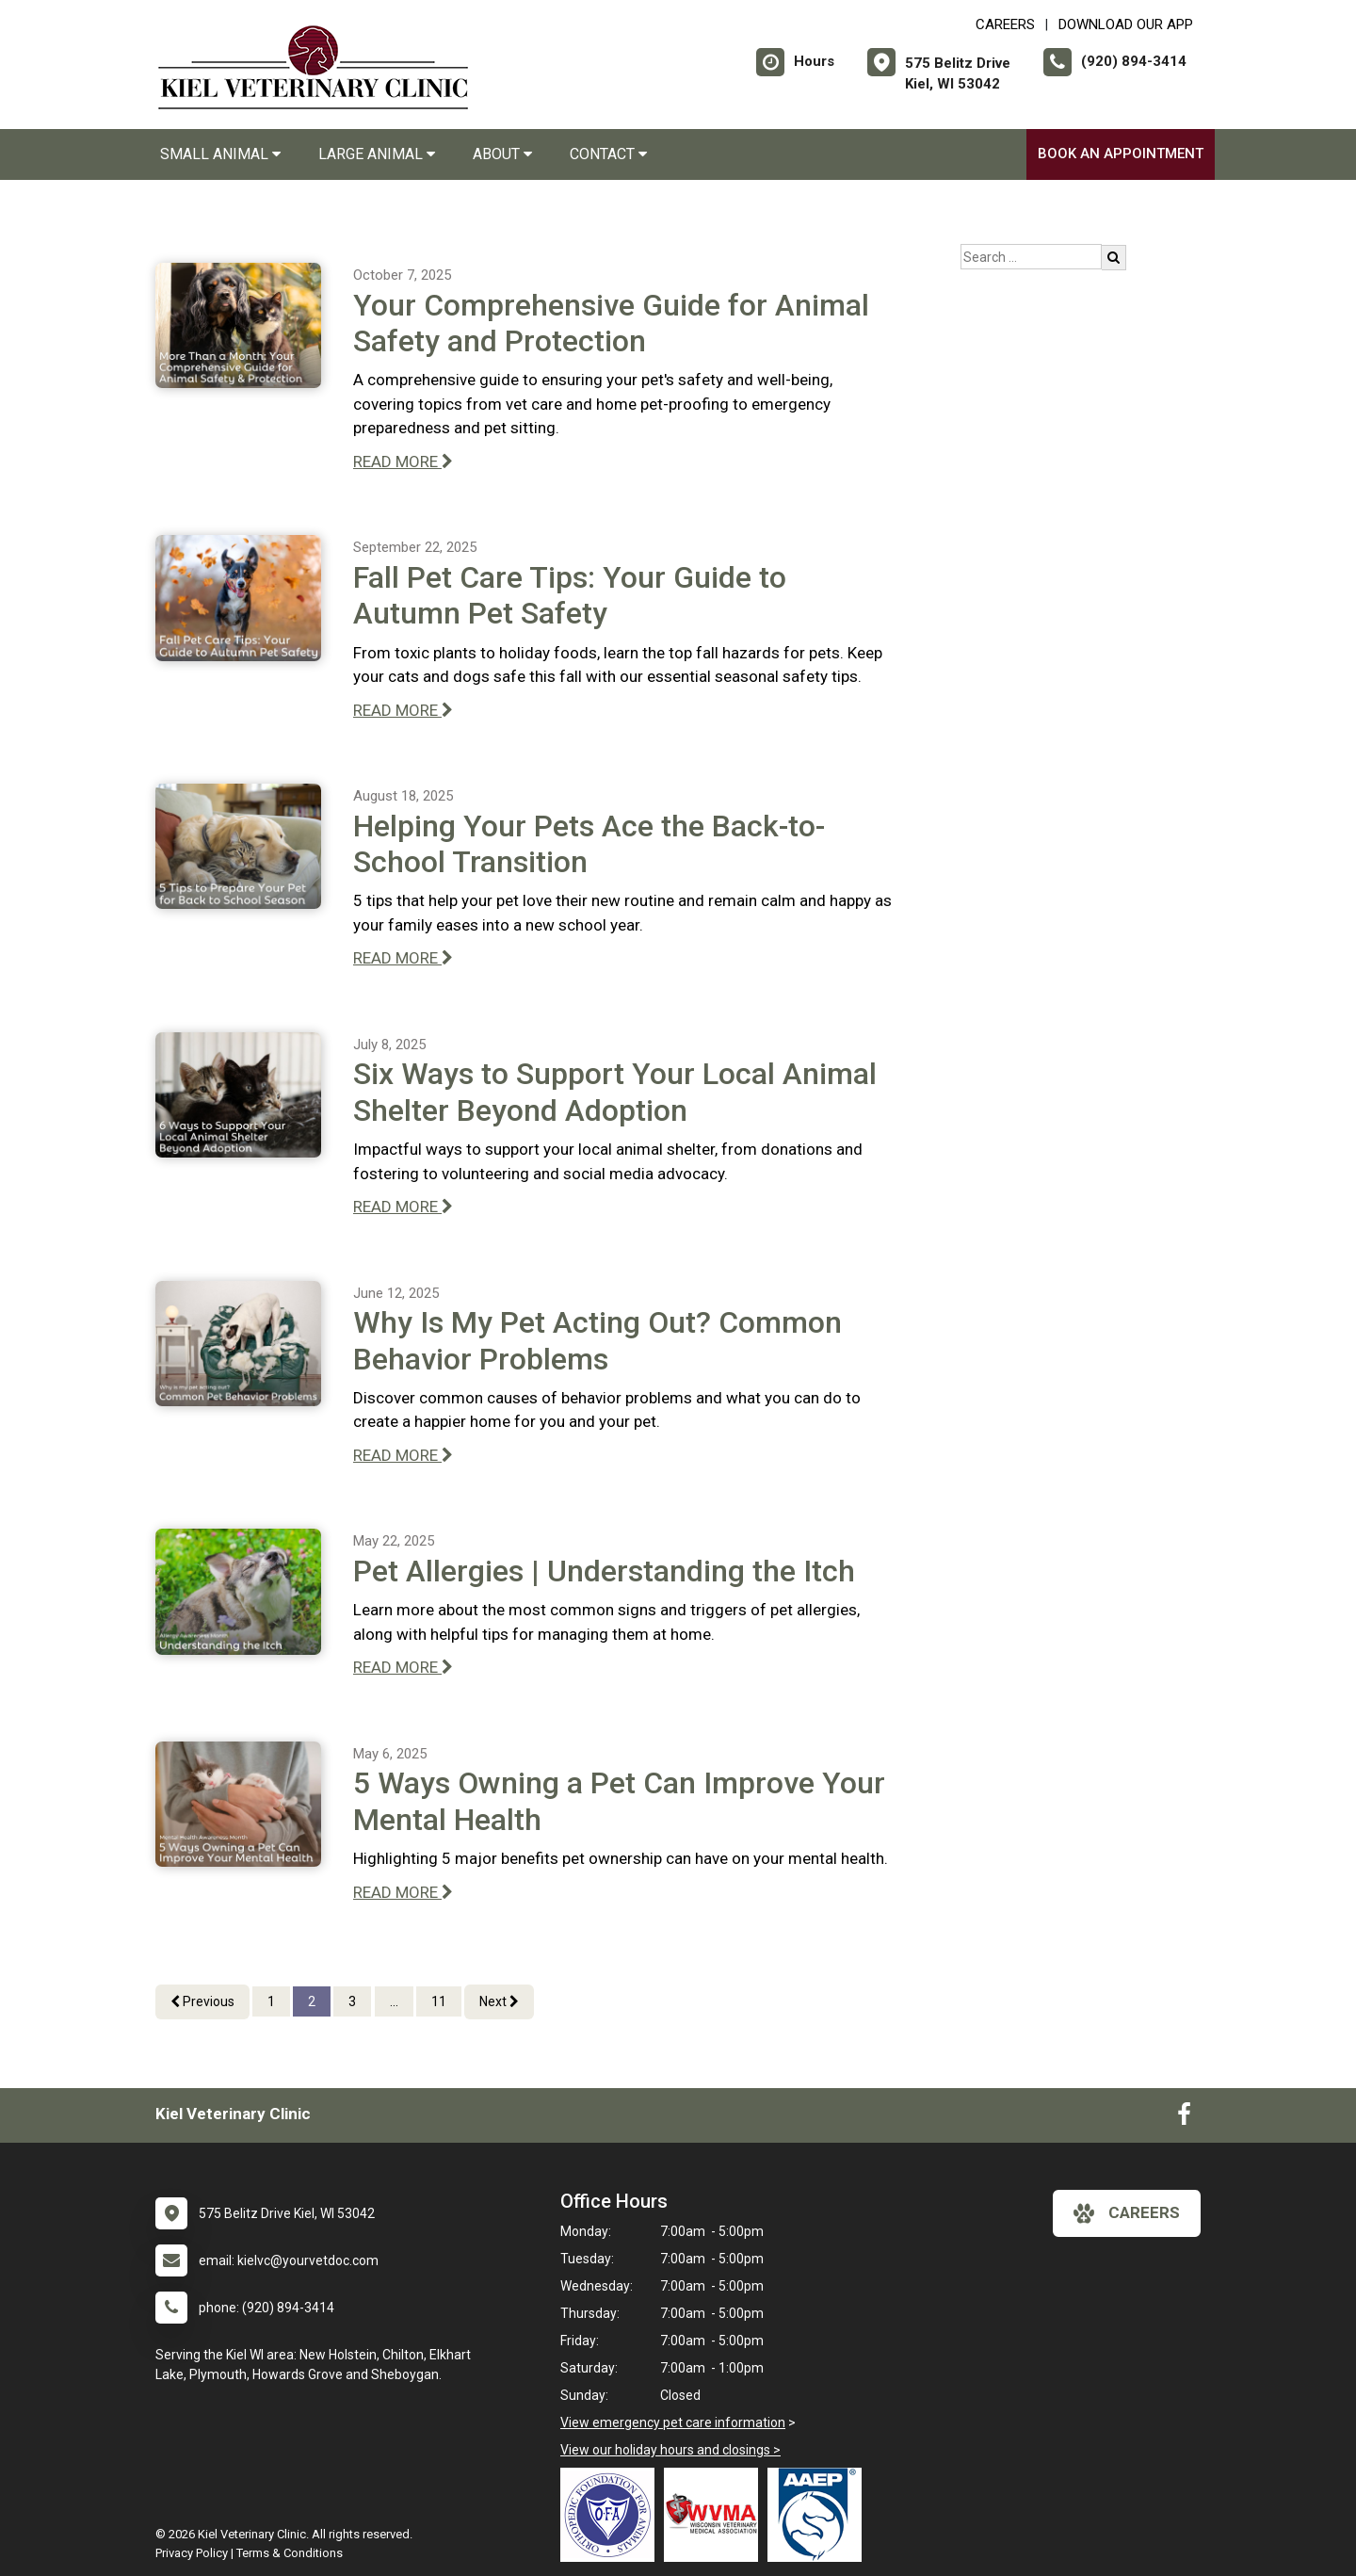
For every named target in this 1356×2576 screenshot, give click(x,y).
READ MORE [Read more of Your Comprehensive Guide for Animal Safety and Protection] (403, 461)
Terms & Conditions (289, 2553)
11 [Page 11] (438, 2001)
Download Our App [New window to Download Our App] (1125, 24)
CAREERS (1005, 24)
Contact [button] (608, 154)
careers (1127, 2213)
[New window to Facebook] (1184, 2118)
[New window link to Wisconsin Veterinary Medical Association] (715, 2515)
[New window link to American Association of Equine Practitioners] (819, 2515)
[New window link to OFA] (612, 2515)
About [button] (502, 154)
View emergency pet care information (672, 2422)
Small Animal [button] (220, 154)
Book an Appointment (1120, 153)
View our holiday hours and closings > (670, 2449)
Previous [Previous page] (202, 2001)
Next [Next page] (499, 2001)
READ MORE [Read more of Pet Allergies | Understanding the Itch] (403, 1667)
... (394, 2001)
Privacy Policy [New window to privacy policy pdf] (191, 2553)
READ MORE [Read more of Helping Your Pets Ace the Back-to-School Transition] (403, 957)
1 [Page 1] (271, 2001)
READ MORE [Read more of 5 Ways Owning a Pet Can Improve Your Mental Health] (403, 1892)
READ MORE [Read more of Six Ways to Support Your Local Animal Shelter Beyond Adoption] (403, 1206)
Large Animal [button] (376, 154)
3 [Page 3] (352, 2001)
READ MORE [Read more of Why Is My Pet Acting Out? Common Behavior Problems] (403, 1455)
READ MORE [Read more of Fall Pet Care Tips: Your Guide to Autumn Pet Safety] (403, 710)
